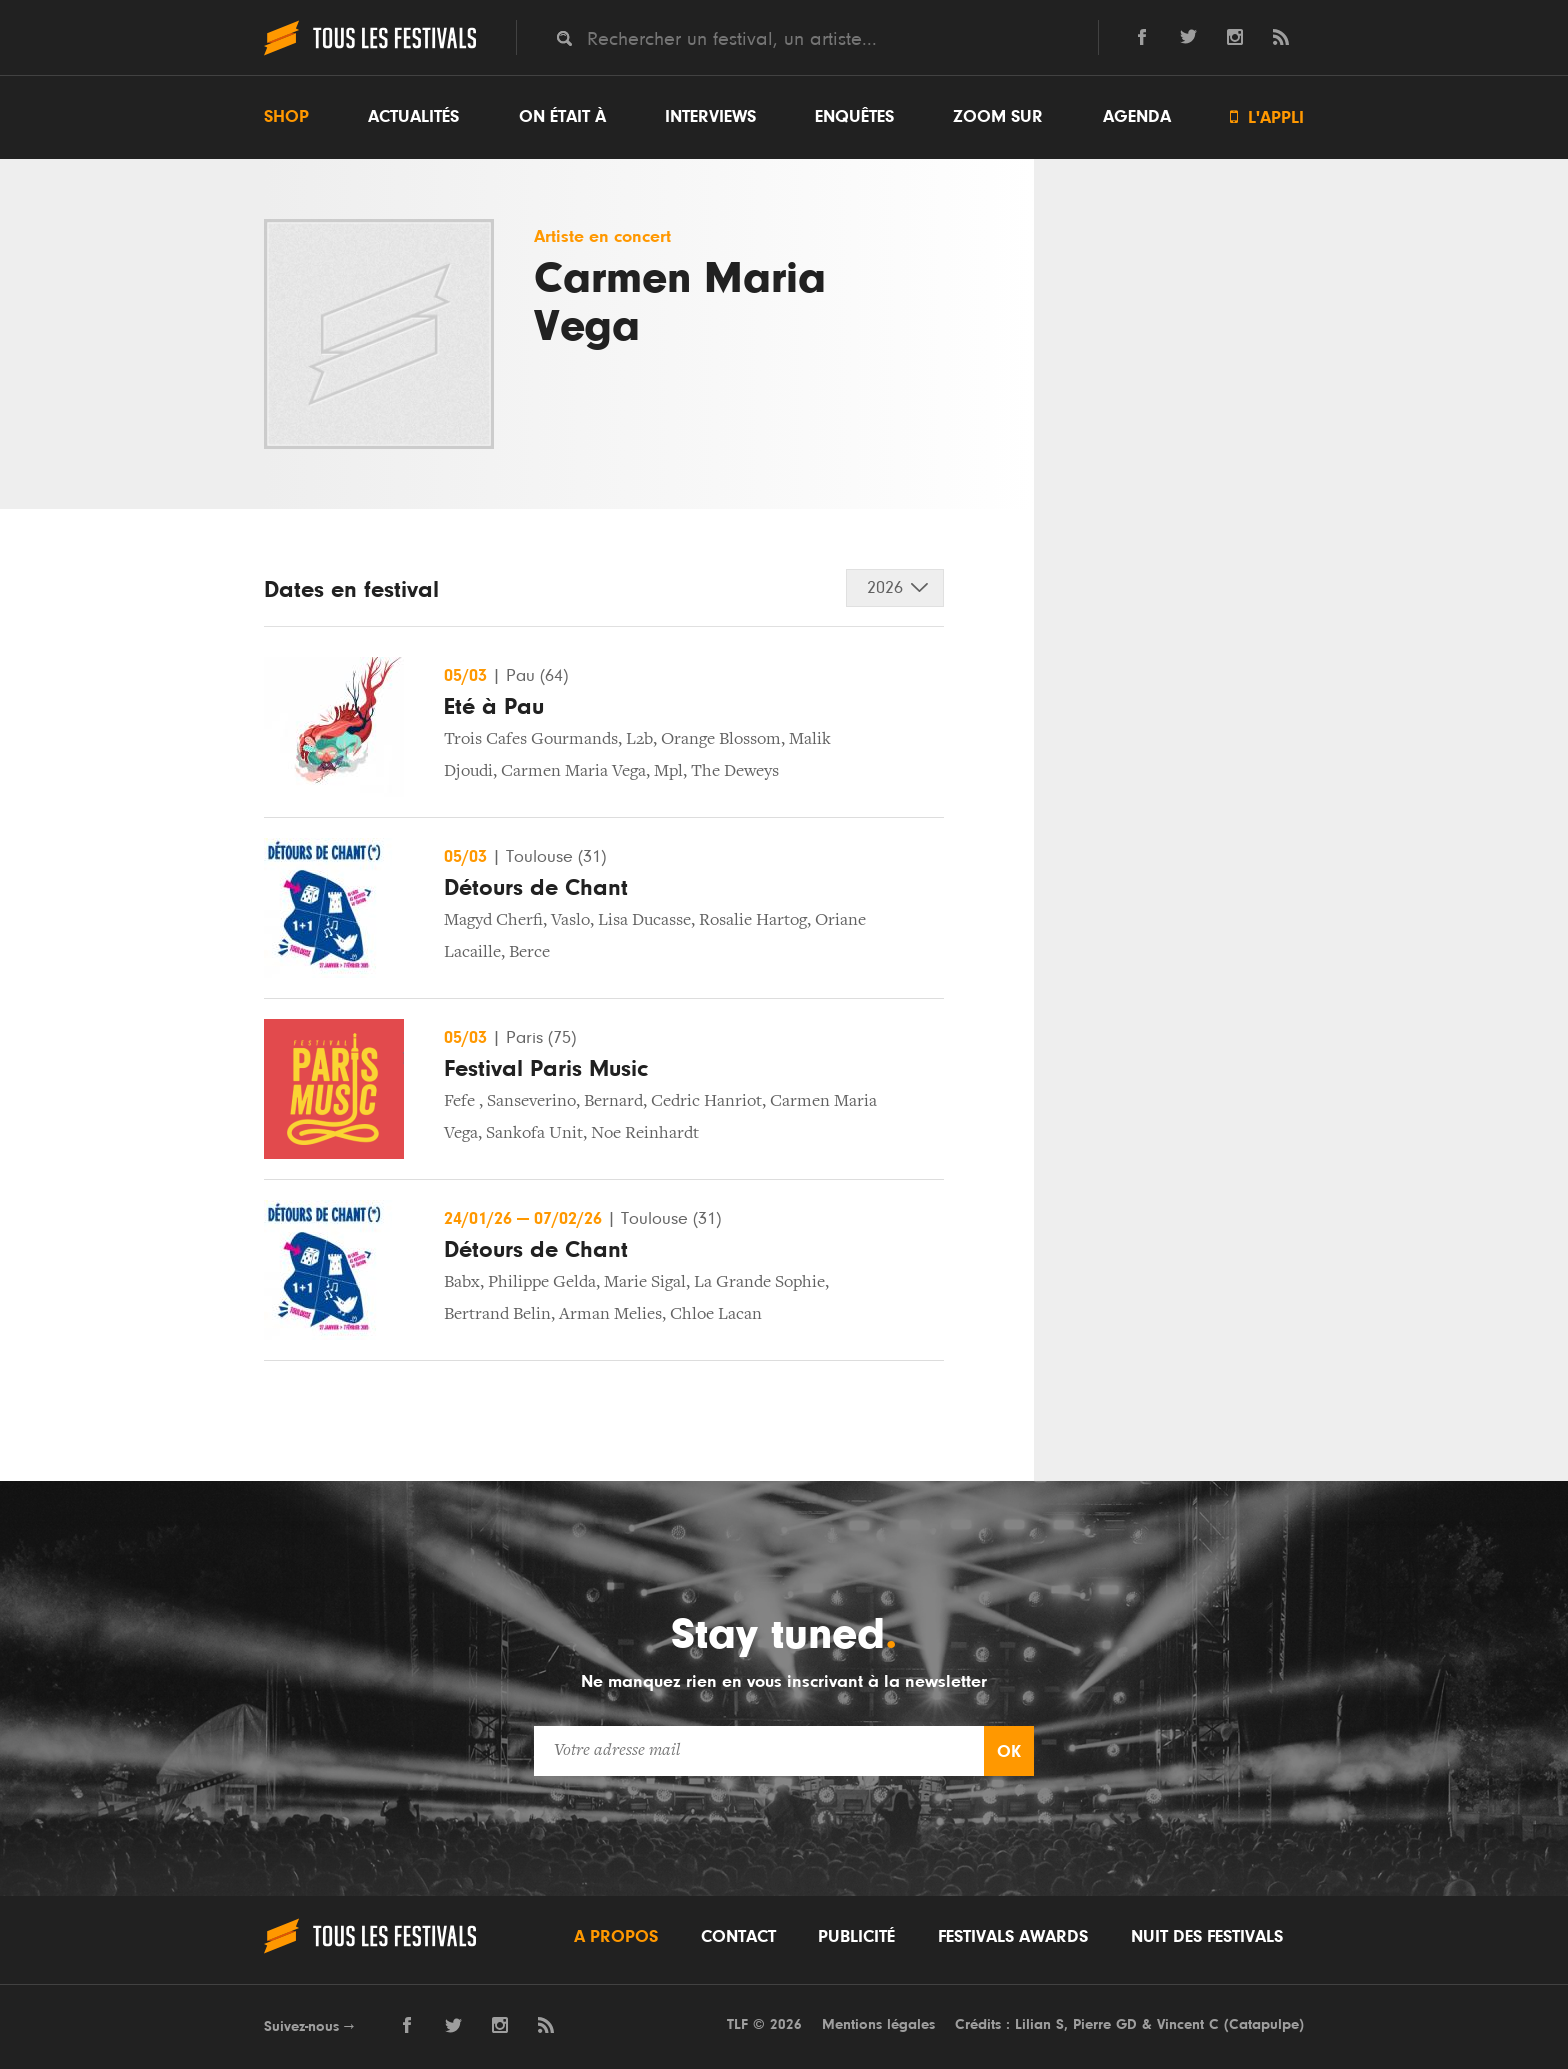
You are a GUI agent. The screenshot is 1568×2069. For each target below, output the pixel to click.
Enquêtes (854, 117)
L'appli (1267, 117)
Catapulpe (1264, 2024)
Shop (286, 117)
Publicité (856, 1937)
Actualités (413, 117)
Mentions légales (878, 2024)
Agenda (1137, 117)
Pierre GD (1105, 2024)
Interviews (710, 117)
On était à (562, 117)
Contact (738, 1937)
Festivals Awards (1013, 1937)
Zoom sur (998, 117)
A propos (616, 1937)
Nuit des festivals (1207, 1937)
